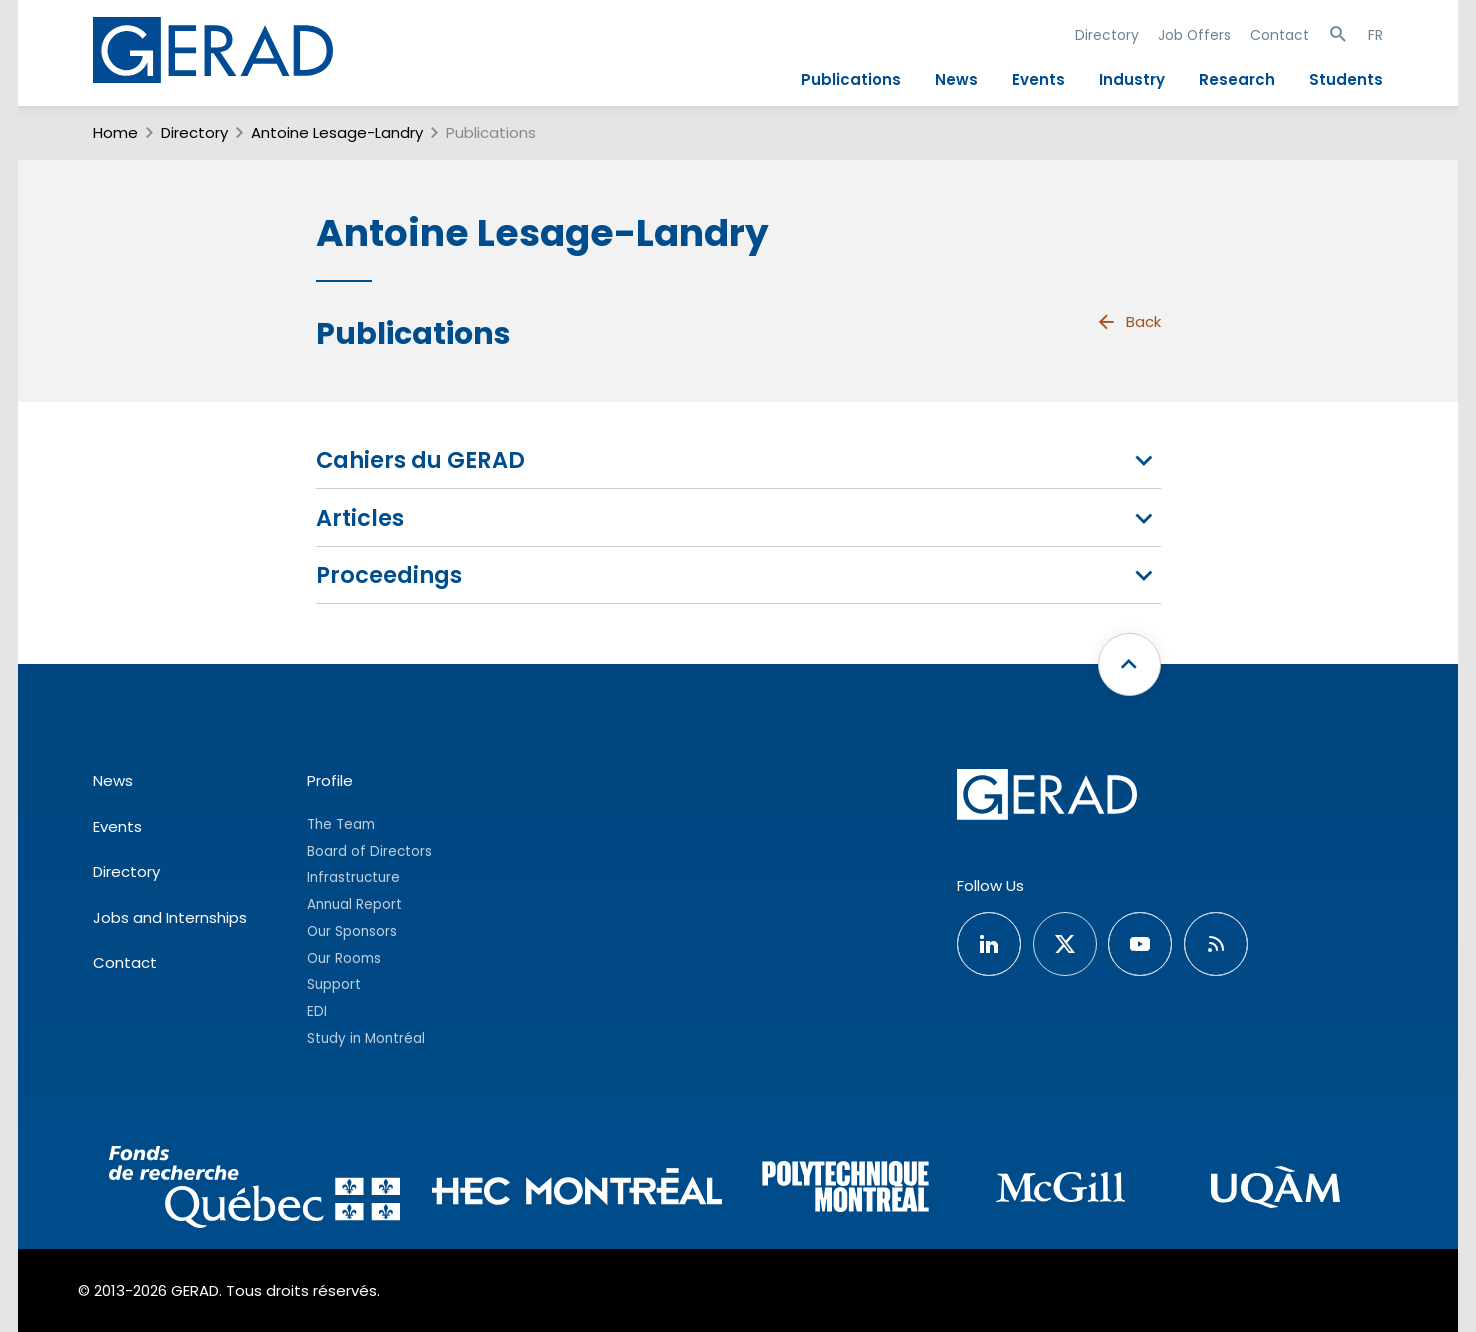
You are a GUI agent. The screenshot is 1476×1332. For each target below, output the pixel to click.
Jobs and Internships (170, 917)
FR (1375, 35)
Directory (1107, 35)
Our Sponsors (352, 931)
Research (1237, 79)
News (956, 79)
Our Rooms (344, 958)
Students (1346, 79)
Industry (1132, 79)
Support (334, 984)
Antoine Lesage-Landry (337, 132)
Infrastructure (353, 877)
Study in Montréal (366, 1038)
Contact (1279, 35)
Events (1038, 79)
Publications (851, 79)
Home (115, 132)
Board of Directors (369, 851)
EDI (317, 1011)
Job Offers (1194, 35)
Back (1128, 322)
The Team (341, 824)
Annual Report (354, 904)
